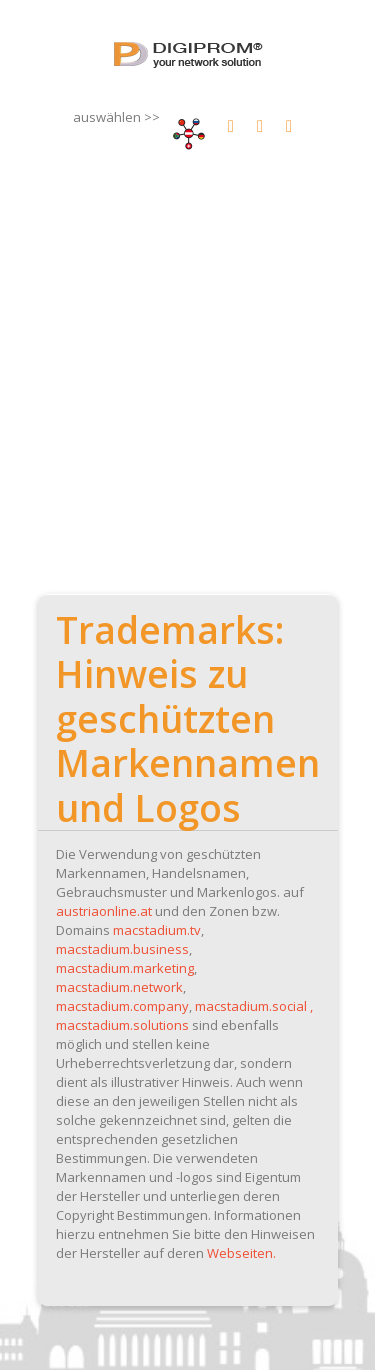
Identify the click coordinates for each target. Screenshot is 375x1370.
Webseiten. (241, 1253)
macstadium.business (122, 949)
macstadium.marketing (125, 968)
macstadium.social (251, 1006)
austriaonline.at (104, 911)
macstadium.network (119, 987)
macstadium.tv (157, 930)
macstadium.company (122, 1006)
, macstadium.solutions (184, 1015)
